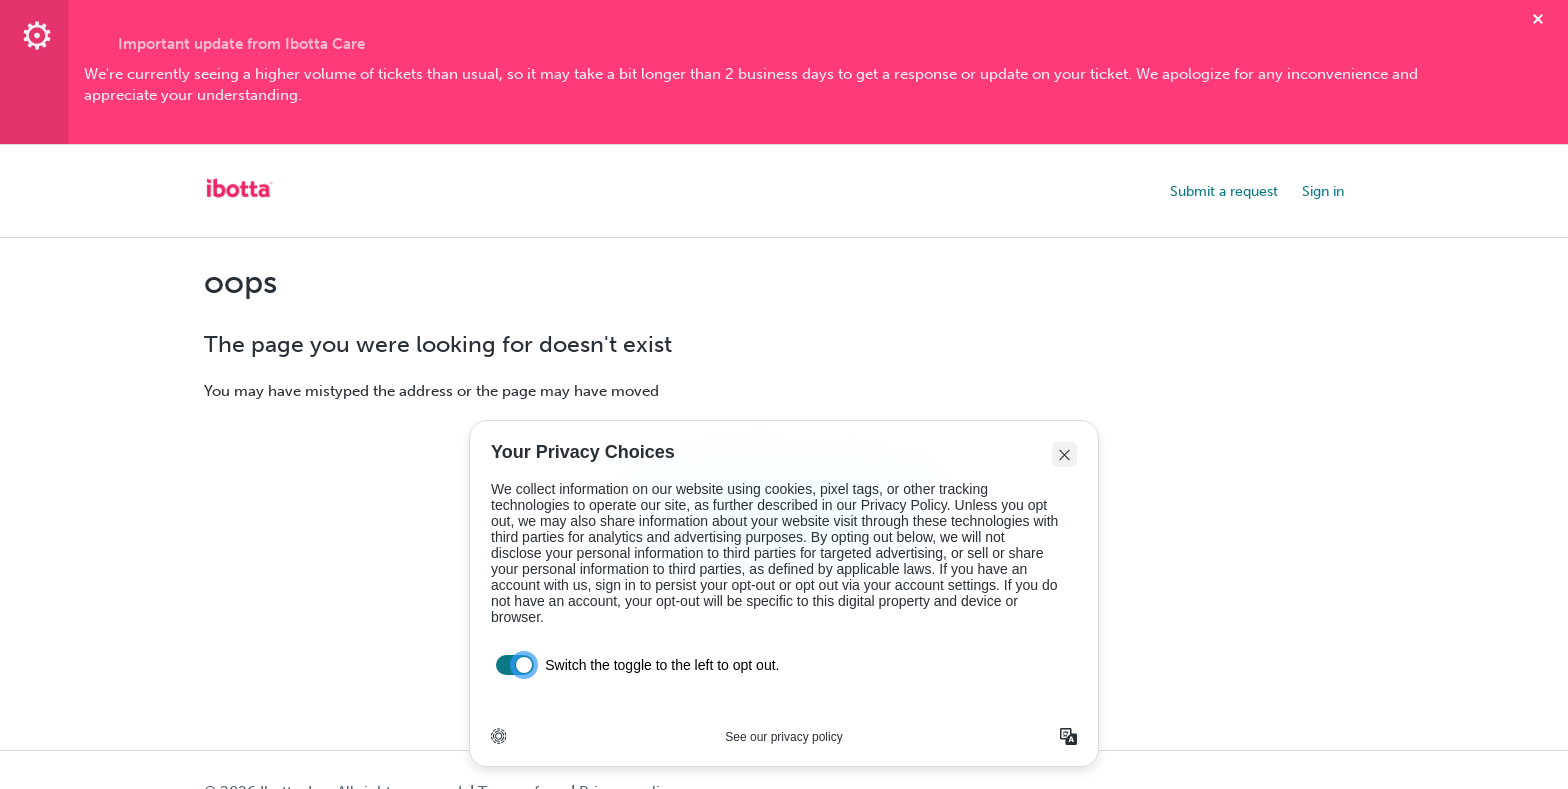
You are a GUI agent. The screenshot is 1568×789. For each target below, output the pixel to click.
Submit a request (1224, 191)
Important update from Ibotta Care (241, 44)
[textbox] (784, 85)
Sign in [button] (1323, 191)
